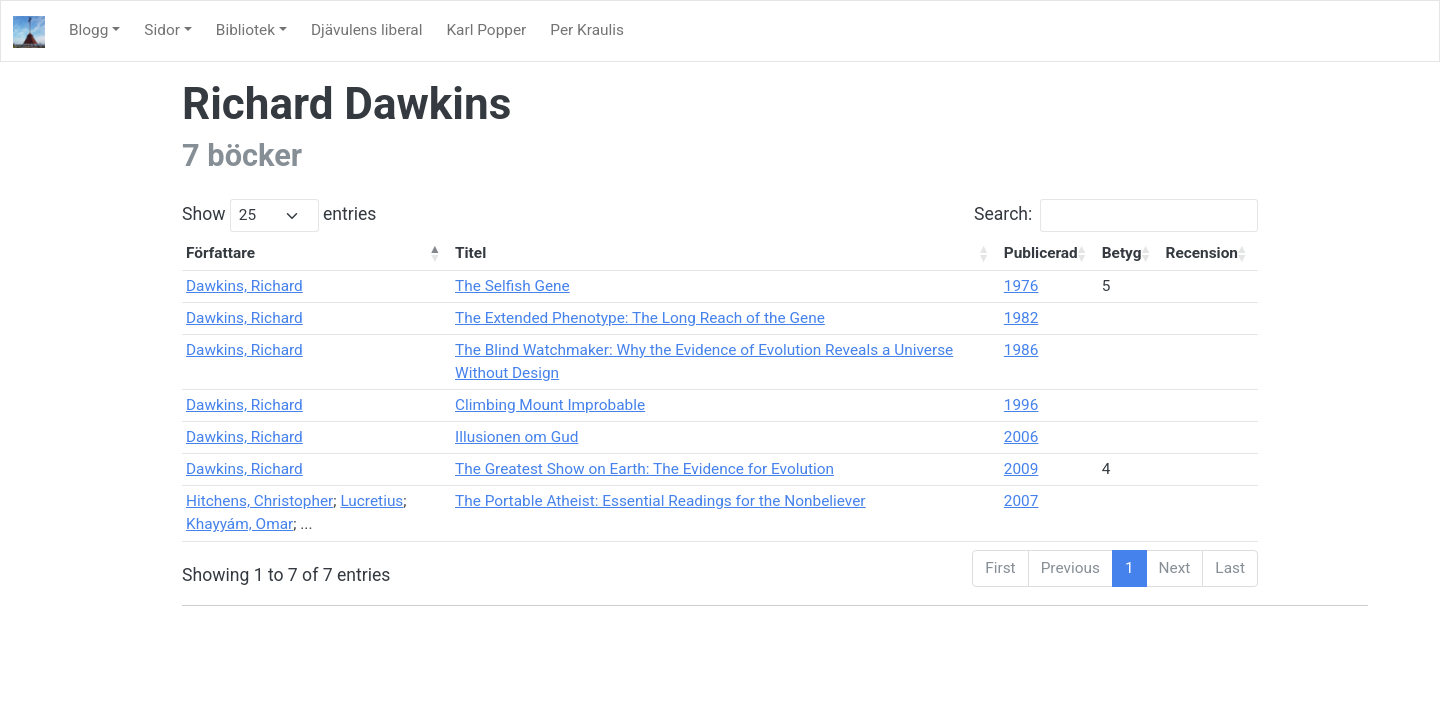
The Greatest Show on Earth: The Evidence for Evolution (644, 469)
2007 (1021, 501)
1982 (1021, 318)
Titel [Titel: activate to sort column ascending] (470, 253)
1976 (1021, 286)
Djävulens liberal (366, 30)
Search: (1116, 215)
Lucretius (371, 501)
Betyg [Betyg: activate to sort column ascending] (1122, 253)
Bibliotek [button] (245, 30)
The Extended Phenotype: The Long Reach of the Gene (640, 318)
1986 (1021, 350)
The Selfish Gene (512, 286)
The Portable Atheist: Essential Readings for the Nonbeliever (660, 501)
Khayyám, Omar (239, 524)
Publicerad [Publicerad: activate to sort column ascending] (1041, 253)
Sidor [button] (162, 30)
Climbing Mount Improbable (550, 405)
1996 (1021, 405)
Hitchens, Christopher (259, 501)
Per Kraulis (587, 30)
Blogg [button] (88, 30)
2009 (1021, 469)
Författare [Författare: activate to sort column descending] (220, 253)
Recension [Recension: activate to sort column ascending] (1202, 253)
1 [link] (1129, 568)
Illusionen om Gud (516, 437)
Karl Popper (486, 30)
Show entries (279, 215)
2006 (1021, 437)
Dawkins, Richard (244, 286)
